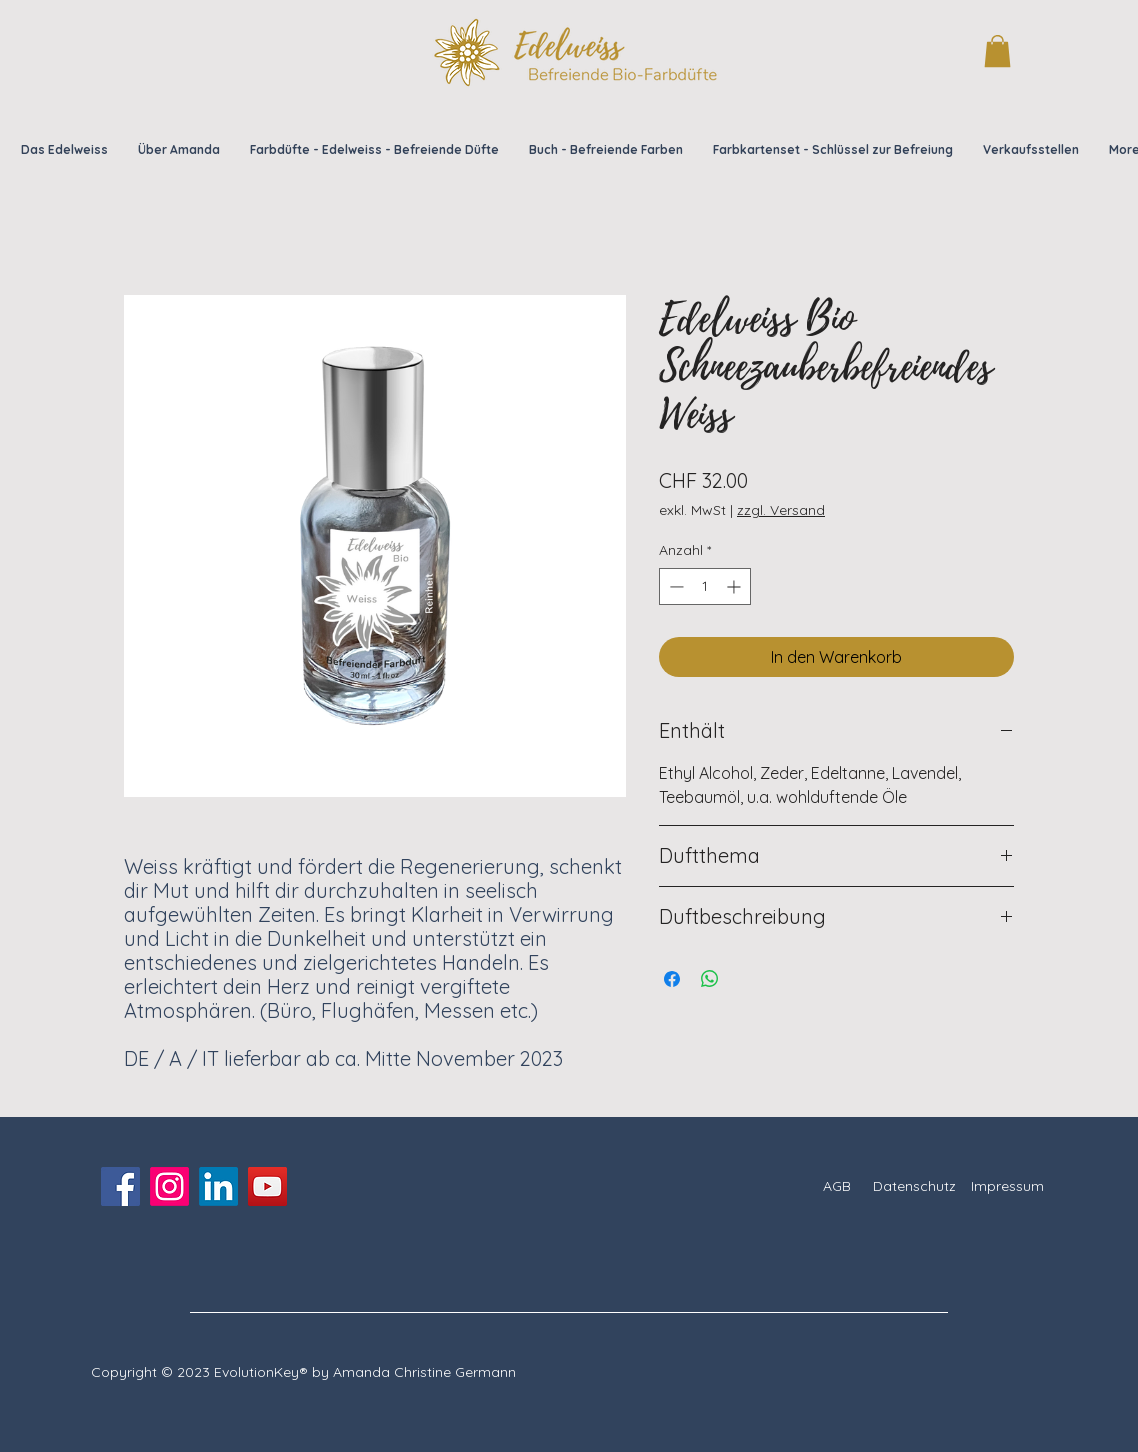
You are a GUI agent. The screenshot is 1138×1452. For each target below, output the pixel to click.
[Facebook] (120, 1186)
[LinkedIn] (218, 1186)
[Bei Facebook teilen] (672, 979)
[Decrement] (674, 586)
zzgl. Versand (781, 510)
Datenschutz (914, 1186)
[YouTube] (267, 1186)
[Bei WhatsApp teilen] (710, 979)
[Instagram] (169, 1186)
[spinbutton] (705, 586)
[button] (997, 51)
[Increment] (735, 586)
